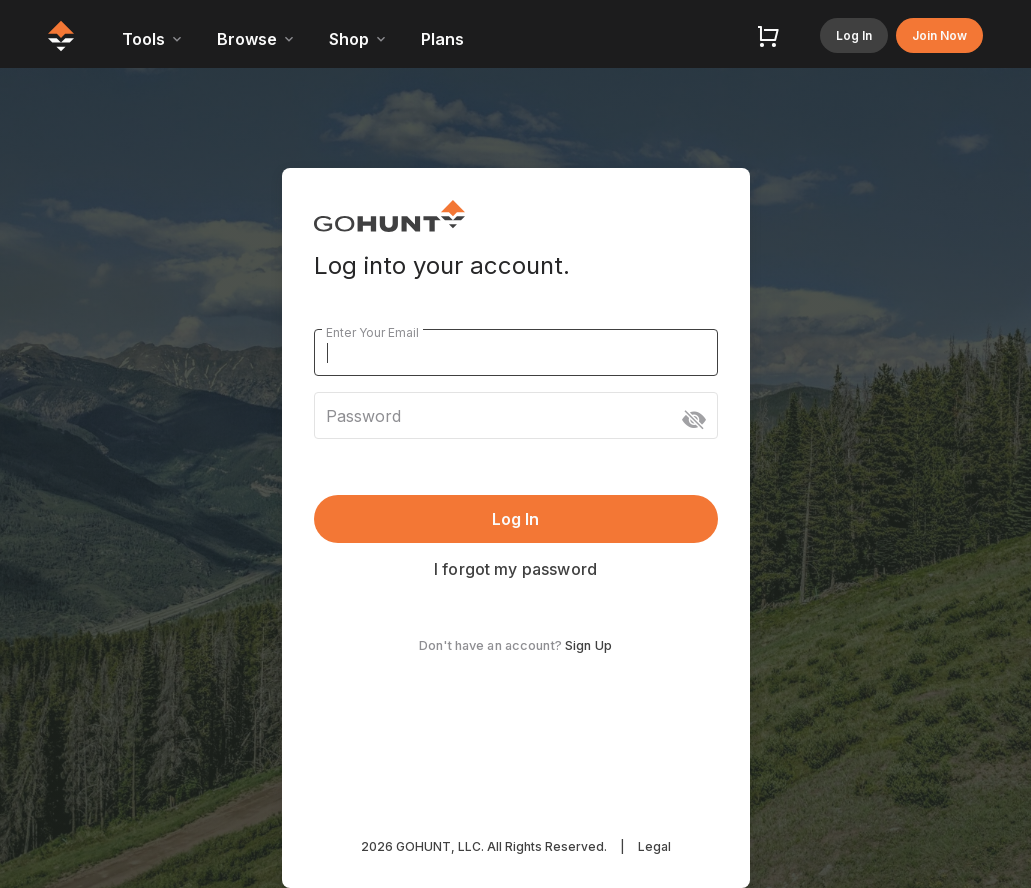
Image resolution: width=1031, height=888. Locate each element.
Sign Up (588, 645)
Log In (854, 35)
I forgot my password (515, 569)
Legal (654, 846)
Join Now (939, 35)
